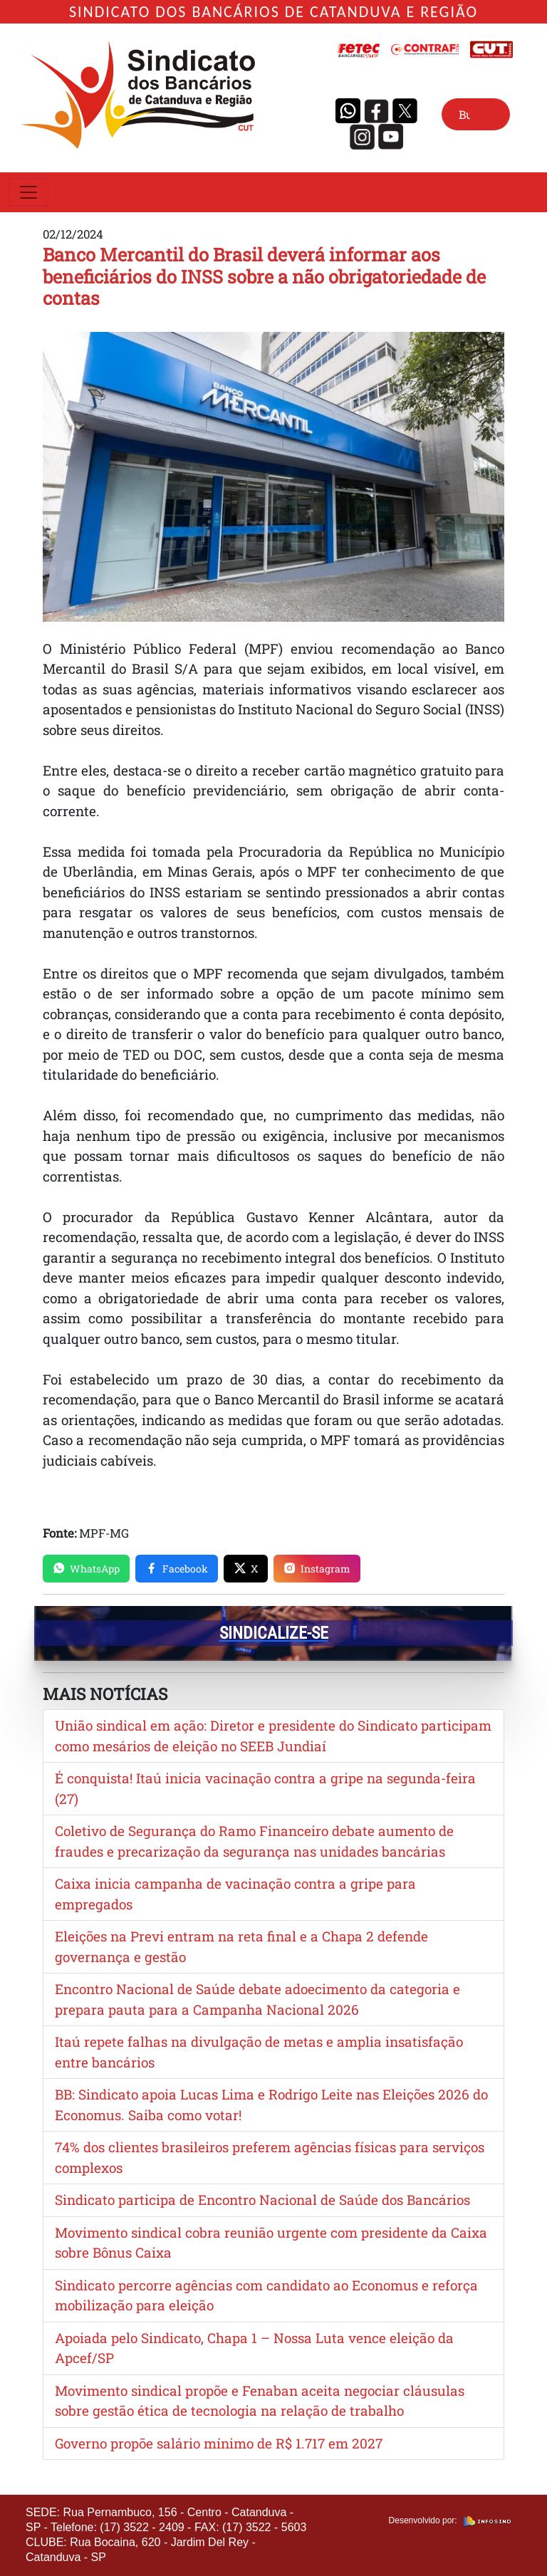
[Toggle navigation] (28, 192)
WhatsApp (86, 1568)
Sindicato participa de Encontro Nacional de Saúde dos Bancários (262, 2200)
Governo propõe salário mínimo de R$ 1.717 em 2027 (218, 2443)
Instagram (316, 1568)
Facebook (176, 1568)
